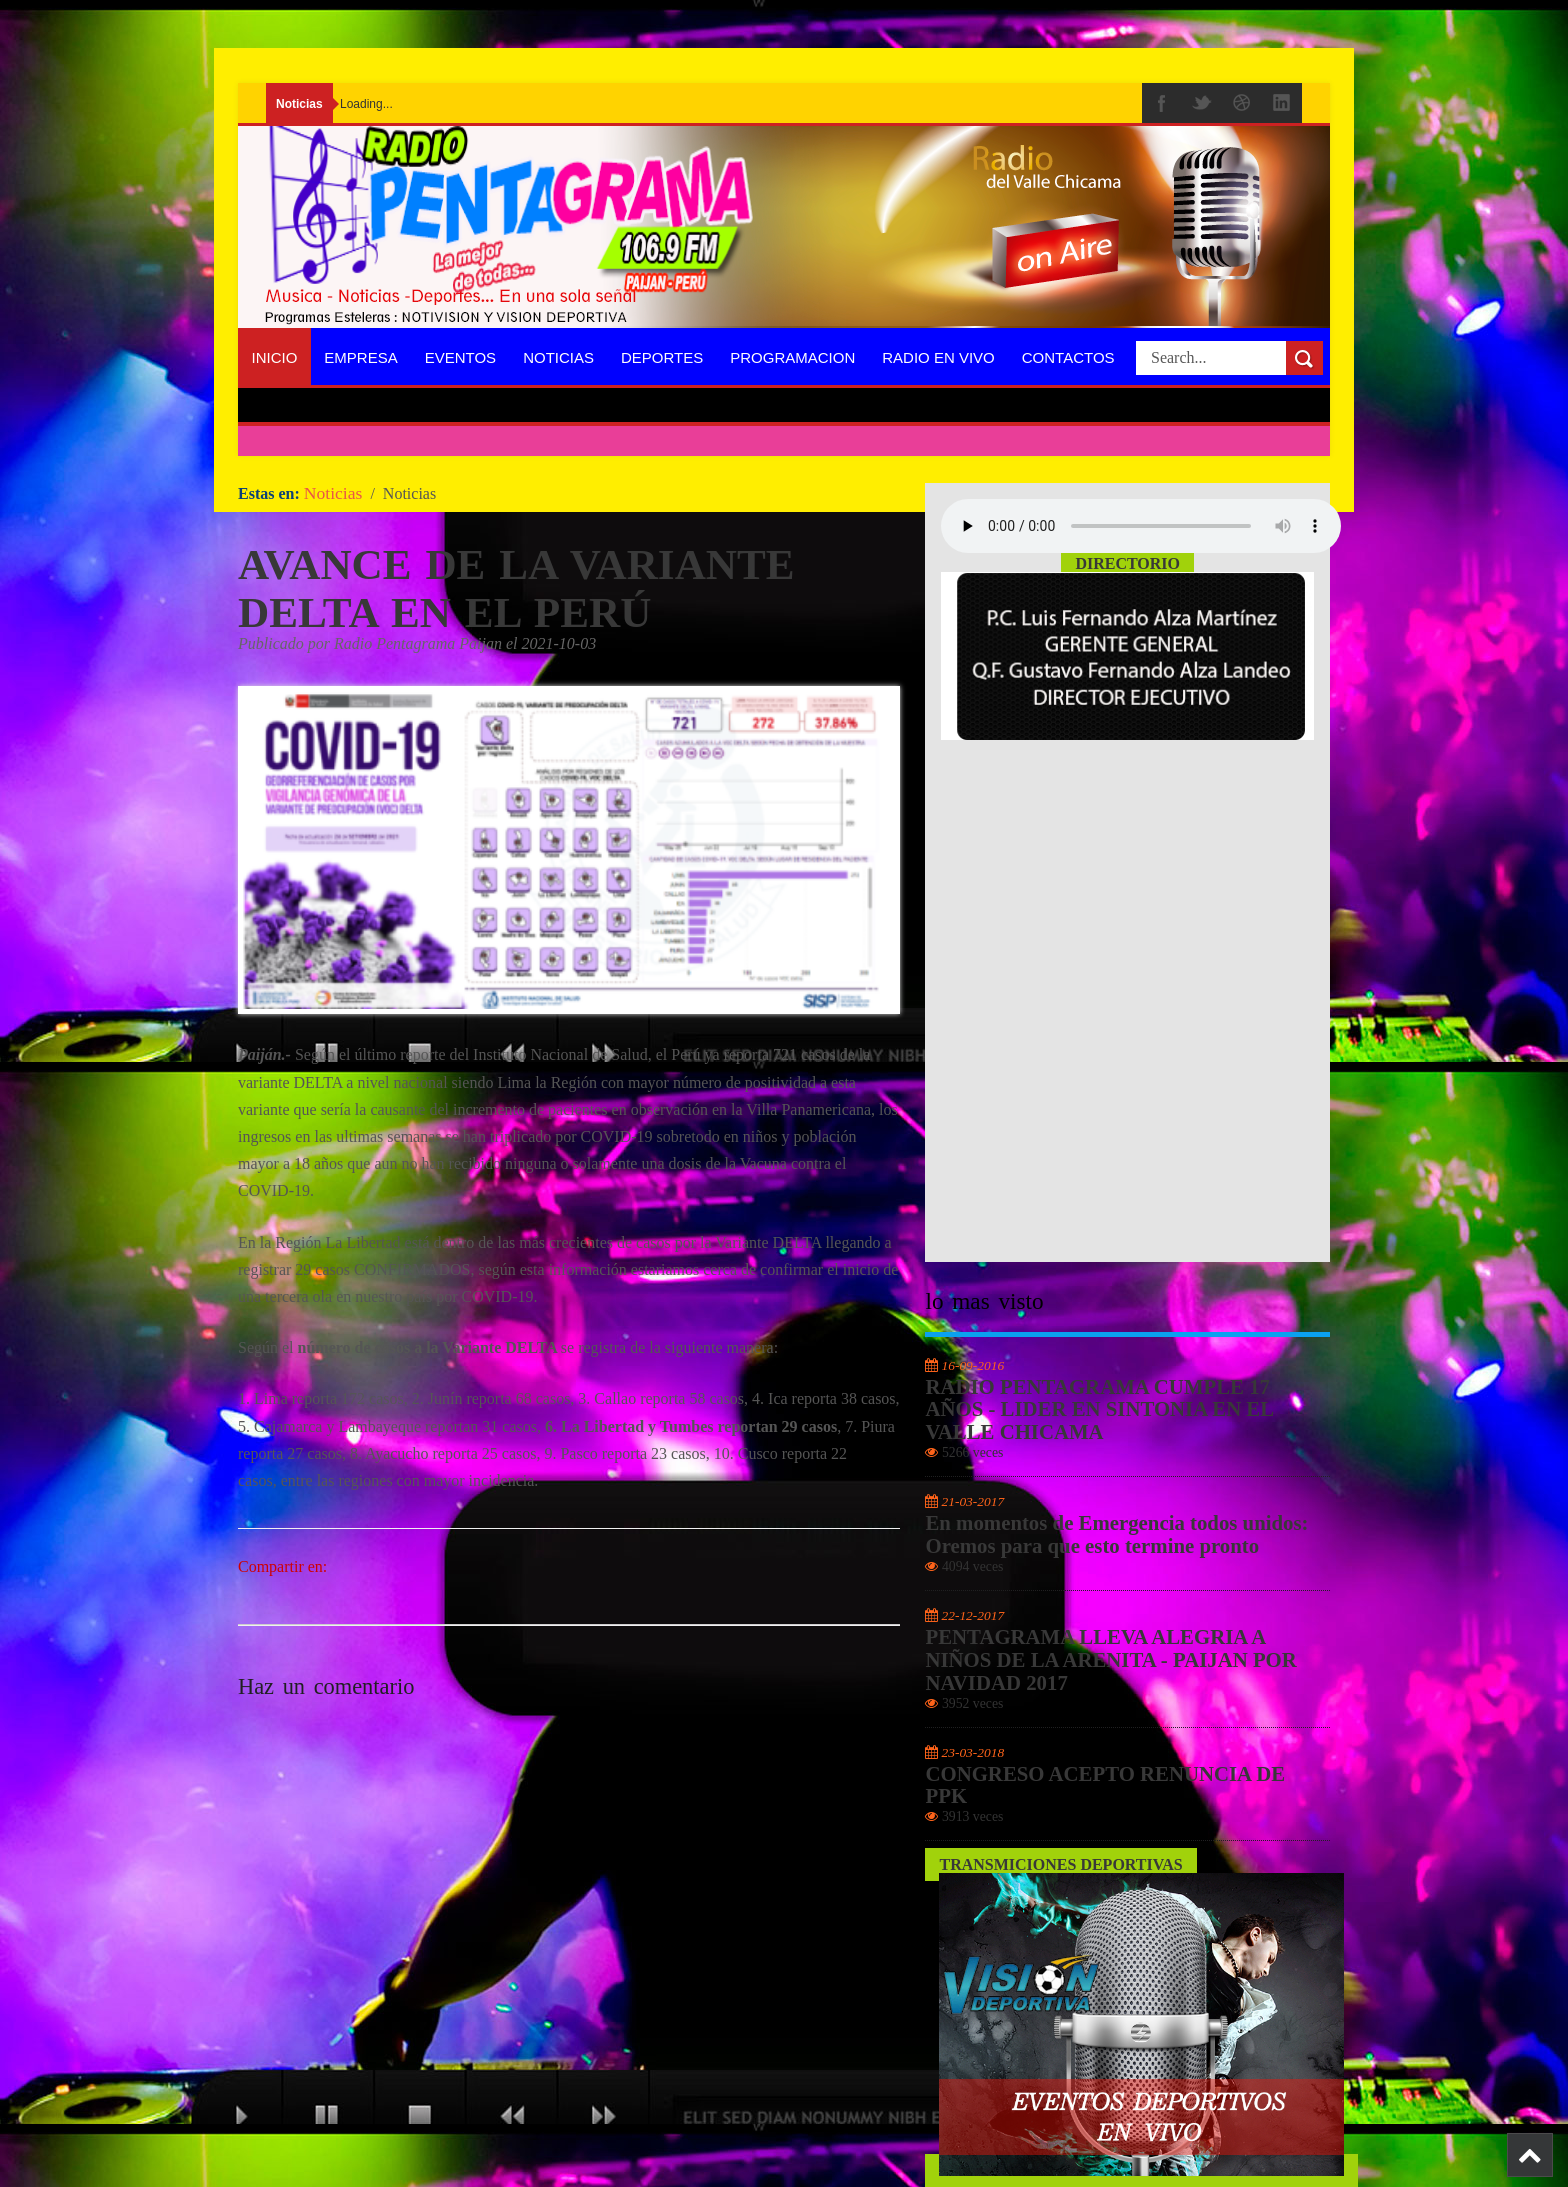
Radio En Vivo (938, 357)
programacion (792, 357)
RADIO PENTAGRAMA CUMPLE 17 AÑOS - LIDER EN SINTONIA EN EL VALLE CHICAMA (1098, 1410)
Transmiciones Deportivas (1060, 1864)
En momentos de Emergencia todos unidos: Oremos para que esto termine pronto (1116, 1534)
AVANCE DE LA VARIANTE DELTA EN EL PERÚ (516, 588)
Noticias (558, 357)
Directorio (1127, 563)
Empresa (360, 357)
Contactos (1068, 357)
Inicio (275, 357)
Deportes (662, 357)
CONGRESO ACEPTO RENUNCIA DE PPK (1105, 1785)
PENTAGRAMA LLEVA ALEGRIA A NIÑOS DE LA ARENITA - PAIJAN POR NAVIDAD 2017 (1110, 1660)
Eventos (460, 357)
